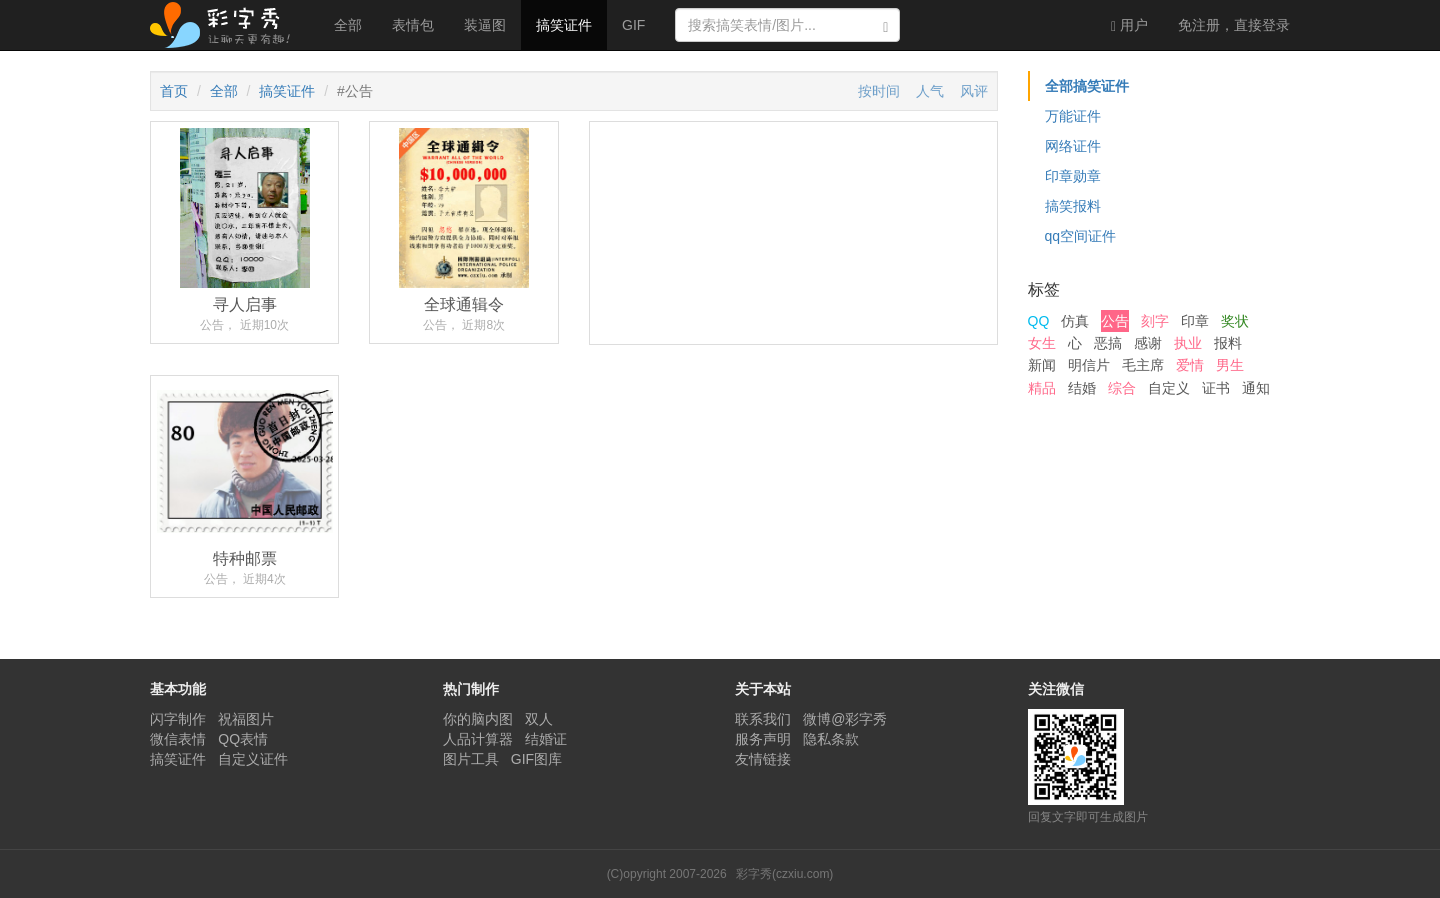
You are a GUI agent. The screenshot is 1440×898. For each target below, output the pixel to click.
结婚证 (546, 739)
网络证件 (1073, 146)
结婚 (1082, 388)
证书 (1216, 388)
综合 (1122, 388)
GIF (633, 25)
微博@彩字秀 (845, 719)
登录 (1234, 25)
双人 (539, 719)
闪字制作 (178, 719)
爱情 (1190, 365)
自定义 (1169, 388)
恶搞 (1108, 343)
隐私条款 (831, 739)
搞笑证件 (564, 25)
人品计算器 (478, 739)
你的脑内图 (478, 719)
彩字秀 (227, 25)
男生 (1230, 365)
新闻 (1042, 365)
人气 (930, 91)
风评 (974, 91)
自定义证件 (253, 759)
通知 (1256, 388)
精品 (1042, 388)
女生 (1042, 343)
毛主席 (1143, 365)
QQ (1039, 321)
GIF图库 (536, 759)
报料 (1228, 343)
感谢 (1148, 343)
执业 (1188, 343)
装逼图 (485, 25)
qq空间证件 (1081, 236)
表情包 (413, 25)
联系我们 (763, 719)
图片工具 (471, 759)
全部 (348, 25)
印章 (1195, 321)
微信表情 (178, 739)
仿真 (1075, 321)
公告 (1115, 321)
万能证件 (1073, 116)
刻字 (1155, 321)
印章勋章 (1073, 176)
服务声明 (763, 739)
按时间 (879, 91)
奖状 (1235, 321)
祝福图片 (246, 719)
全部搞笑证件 (1087, 86)
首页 (174, 91)
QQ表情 (243, 739)
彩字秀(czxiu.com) (784, 874)
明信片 (1089, 365)
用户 (1129, 25)
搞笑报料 (1073, 206)
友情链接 (763, 759)
